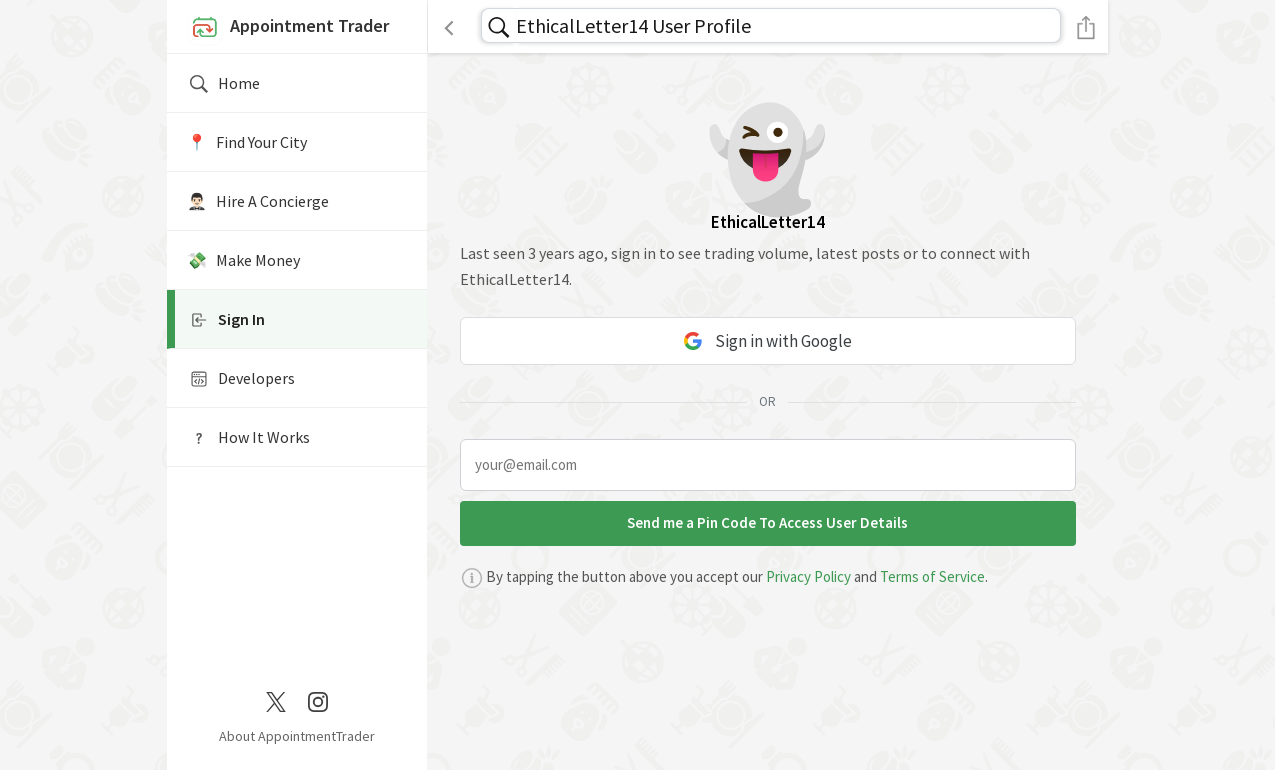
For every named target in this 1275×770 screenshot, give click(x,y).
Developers (241, 379)
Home (223, 84)
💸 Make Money (243, 260)
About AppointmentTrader (297, 736)
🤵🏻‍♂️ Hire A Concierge (258, 201)
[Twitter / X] (276, 700)
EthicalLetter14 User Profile (633, 25)
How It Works (248, 438)
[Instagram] (318, 700)
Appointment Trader (288, 28)
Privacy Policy (808, 576)
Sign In (226, 320)
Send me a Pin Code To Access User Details (767, 522)
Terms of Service (932, 576)
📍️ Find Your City (247, 142)
